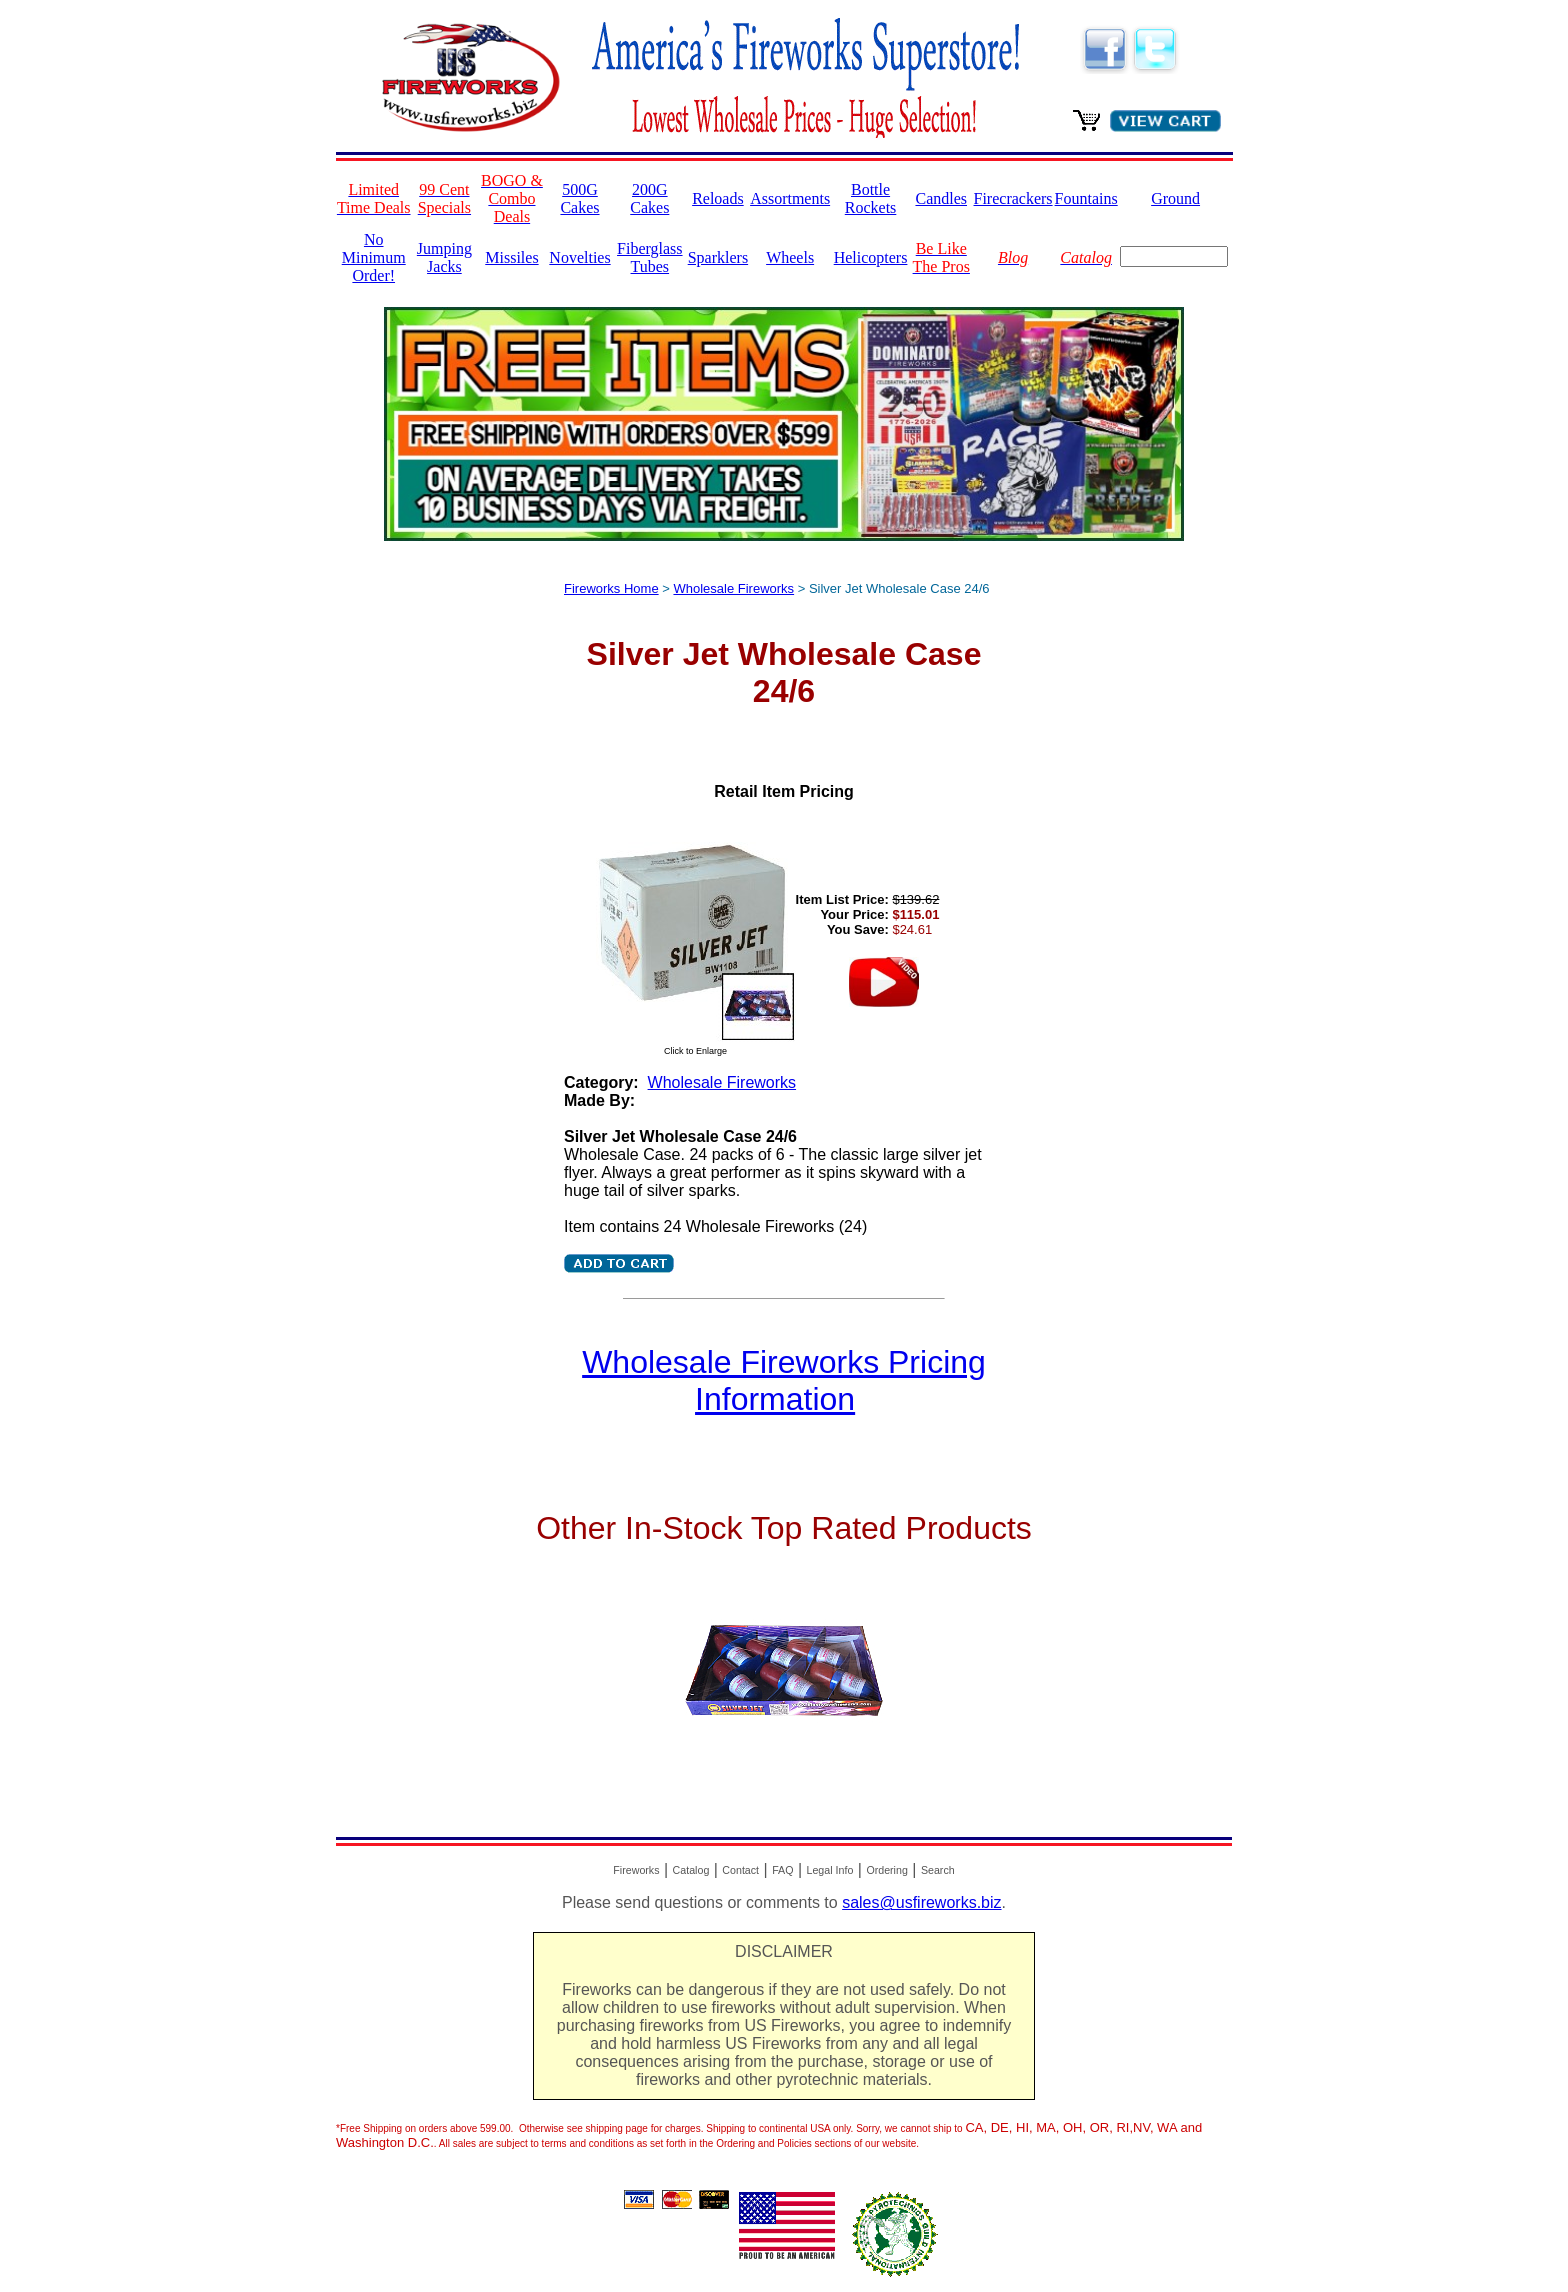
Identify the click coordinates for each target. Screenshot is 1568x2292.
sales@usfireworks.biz (921, 1902)
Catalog (691, 1870)
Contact (740, 1870)
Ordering (886, 1870)
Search (938, 1870)
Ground (1175, 198)
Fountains (1086, 198)
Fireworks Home (611, 588)
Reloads (718, 198)
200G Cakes (649, 198)
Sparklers (718, 257)
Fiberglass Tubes (649, 257)
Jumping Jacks (444, 257)
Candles (941, 198)
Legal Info (830, 1870)
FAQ (782, 1870)
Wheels (790, 257)
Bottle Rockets (871, 198)
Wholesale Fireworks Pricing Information (784, 1380)
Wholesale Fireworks (733, 588)
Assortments (790, 198)
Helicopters (871, 257)
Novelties (579, 257)
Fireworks (636, 1870)
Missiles (511, 257)
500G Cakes (579, 198)
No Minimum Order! (374, 257)
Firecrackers (1013, 198)
